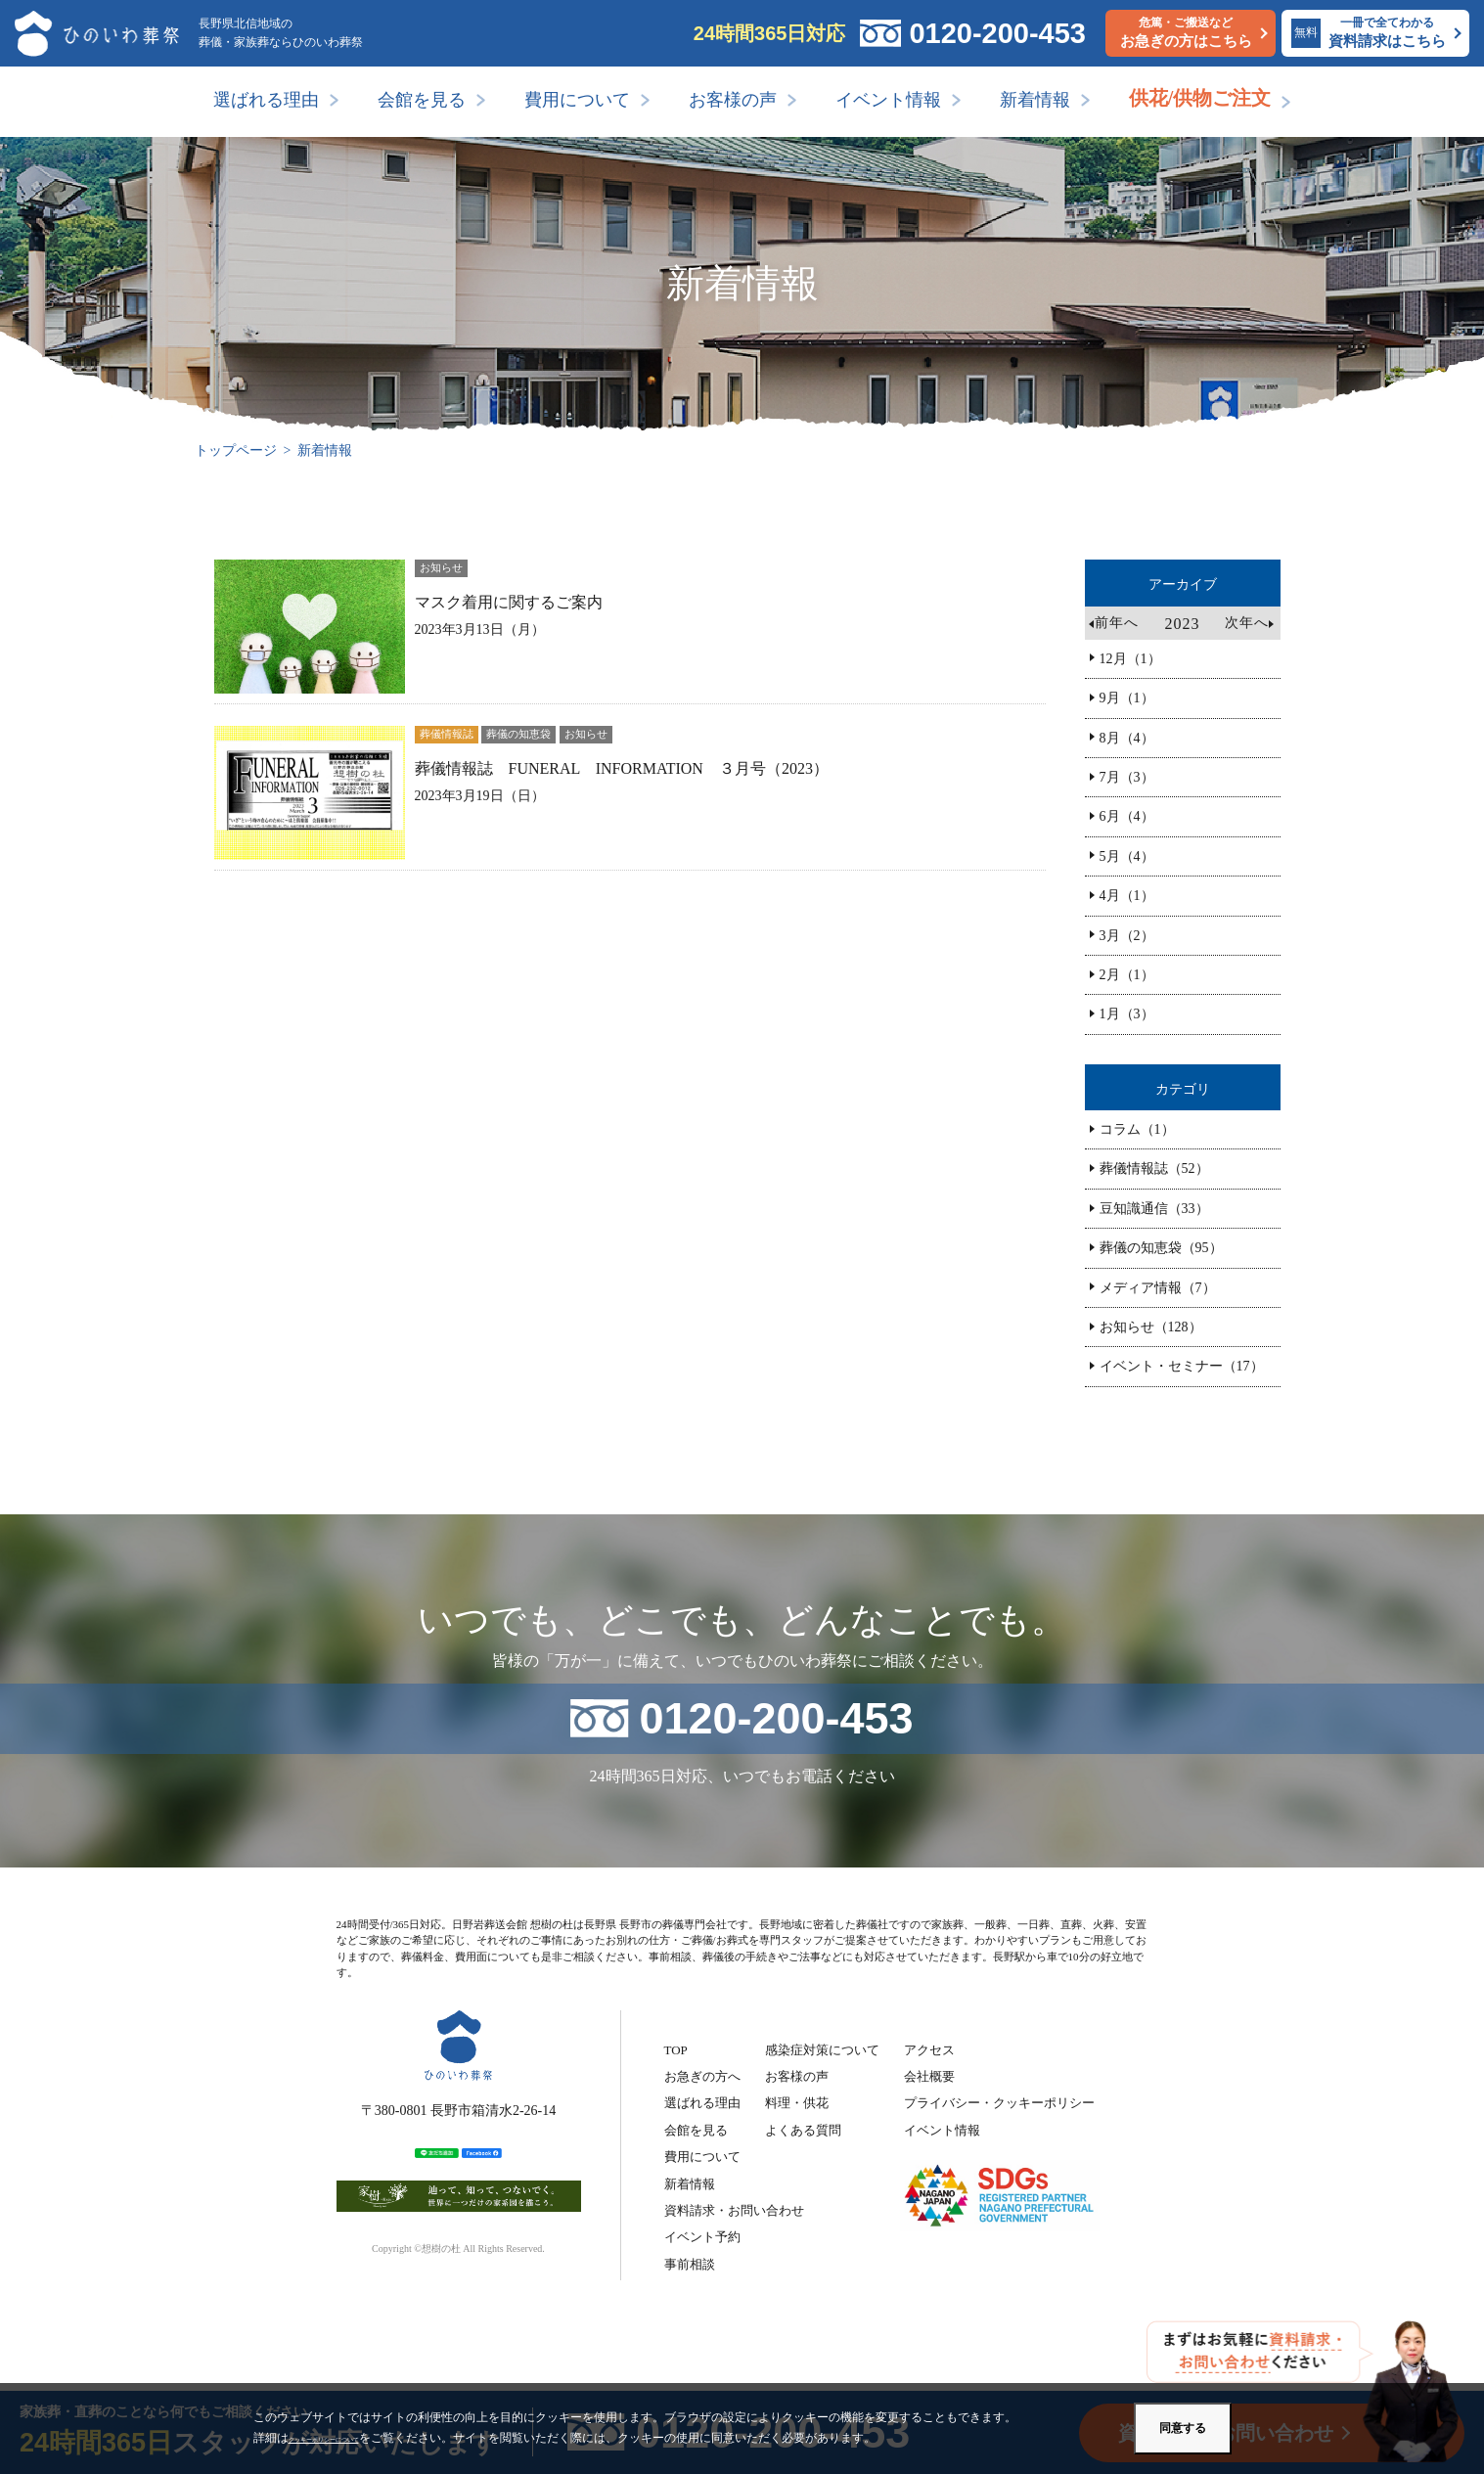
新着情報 (1035, 100)
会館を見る (422, 100)
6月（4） (1127, 816)
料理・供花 (797, 2102)
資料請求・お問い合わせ (734, 2210)
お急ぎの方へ (702, 2076)
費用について (577, 100)
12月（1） (1130, 659)
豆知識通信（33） (1154, 1208)
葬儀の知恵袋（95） (1161, 1247)
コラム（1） (1137, 1129)
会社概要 (929, 2076)
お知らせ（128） (1151, 1327)
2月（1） (1127, 974)
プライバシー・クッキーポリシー (999, 2102)
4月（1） (1127, 895)
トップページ (236, 450)
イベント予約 (702, 2236)
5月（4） (1127, 856)
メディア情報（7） (1158, 1288)
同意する (1182, 2428)
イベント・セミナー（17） (1182, 1366)
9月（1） (1127, 698)
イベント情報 (888, 100)
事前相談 (689, 2264)
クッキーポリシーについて (359, 2438)
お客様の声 (733, 100)
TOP (676, 2050)
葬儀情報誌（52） (1154, 1168)
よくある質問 (803, 2130)
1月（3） (1127, 1014)
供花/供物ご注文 (1200, 98)
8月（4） (1127, 738)
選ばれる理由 (266, 100)
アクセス (929, 2050)
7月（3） (1127, 777)
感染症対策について (822, 2050)
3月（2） (1127, 935)
